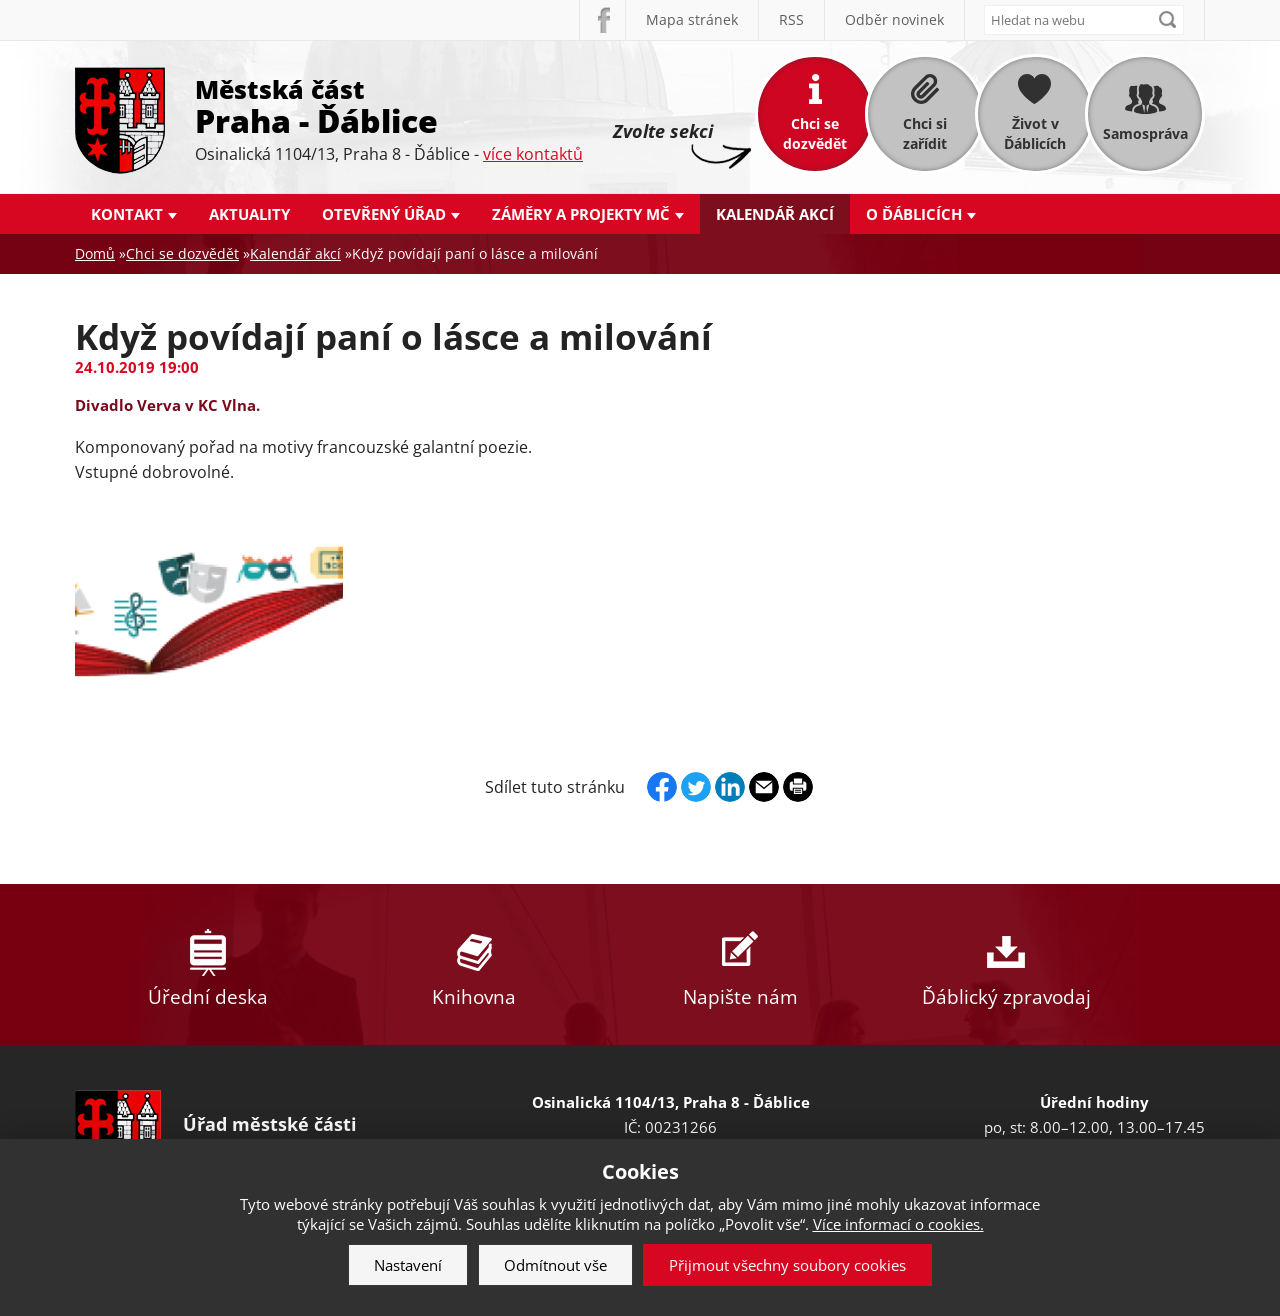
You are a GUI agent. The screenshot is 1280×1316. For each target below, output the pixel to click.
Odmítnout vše (555, 1265)
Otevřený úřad (384, 214)
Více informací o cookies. (898, 1224)
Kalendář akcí (775, 214)
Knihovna (474, 964)
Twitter (696, 787)
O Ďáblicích (914, 214)
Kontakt (127, 214)
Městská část (389, 105)
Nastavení (408, 1265)
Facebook (602, 20)
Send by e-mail (764, 787)
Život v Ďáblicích (1035, 133)
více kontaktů (533, 154)
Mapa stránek (692, 19)
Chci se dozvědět (815, 133)
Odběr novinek (894, 19)
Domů (95, 253)
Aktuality (249, 214)
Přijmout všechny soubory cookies (787, 1265)
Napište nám (740, 964)
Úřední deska (208, 964)
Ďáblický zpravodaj (1006, 964)
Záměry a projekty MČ (581, 214)
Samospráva (1145, 133)
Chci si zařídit (925, 133)
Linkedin (730, 787)
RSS (791, 19)
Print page (798, 787)
